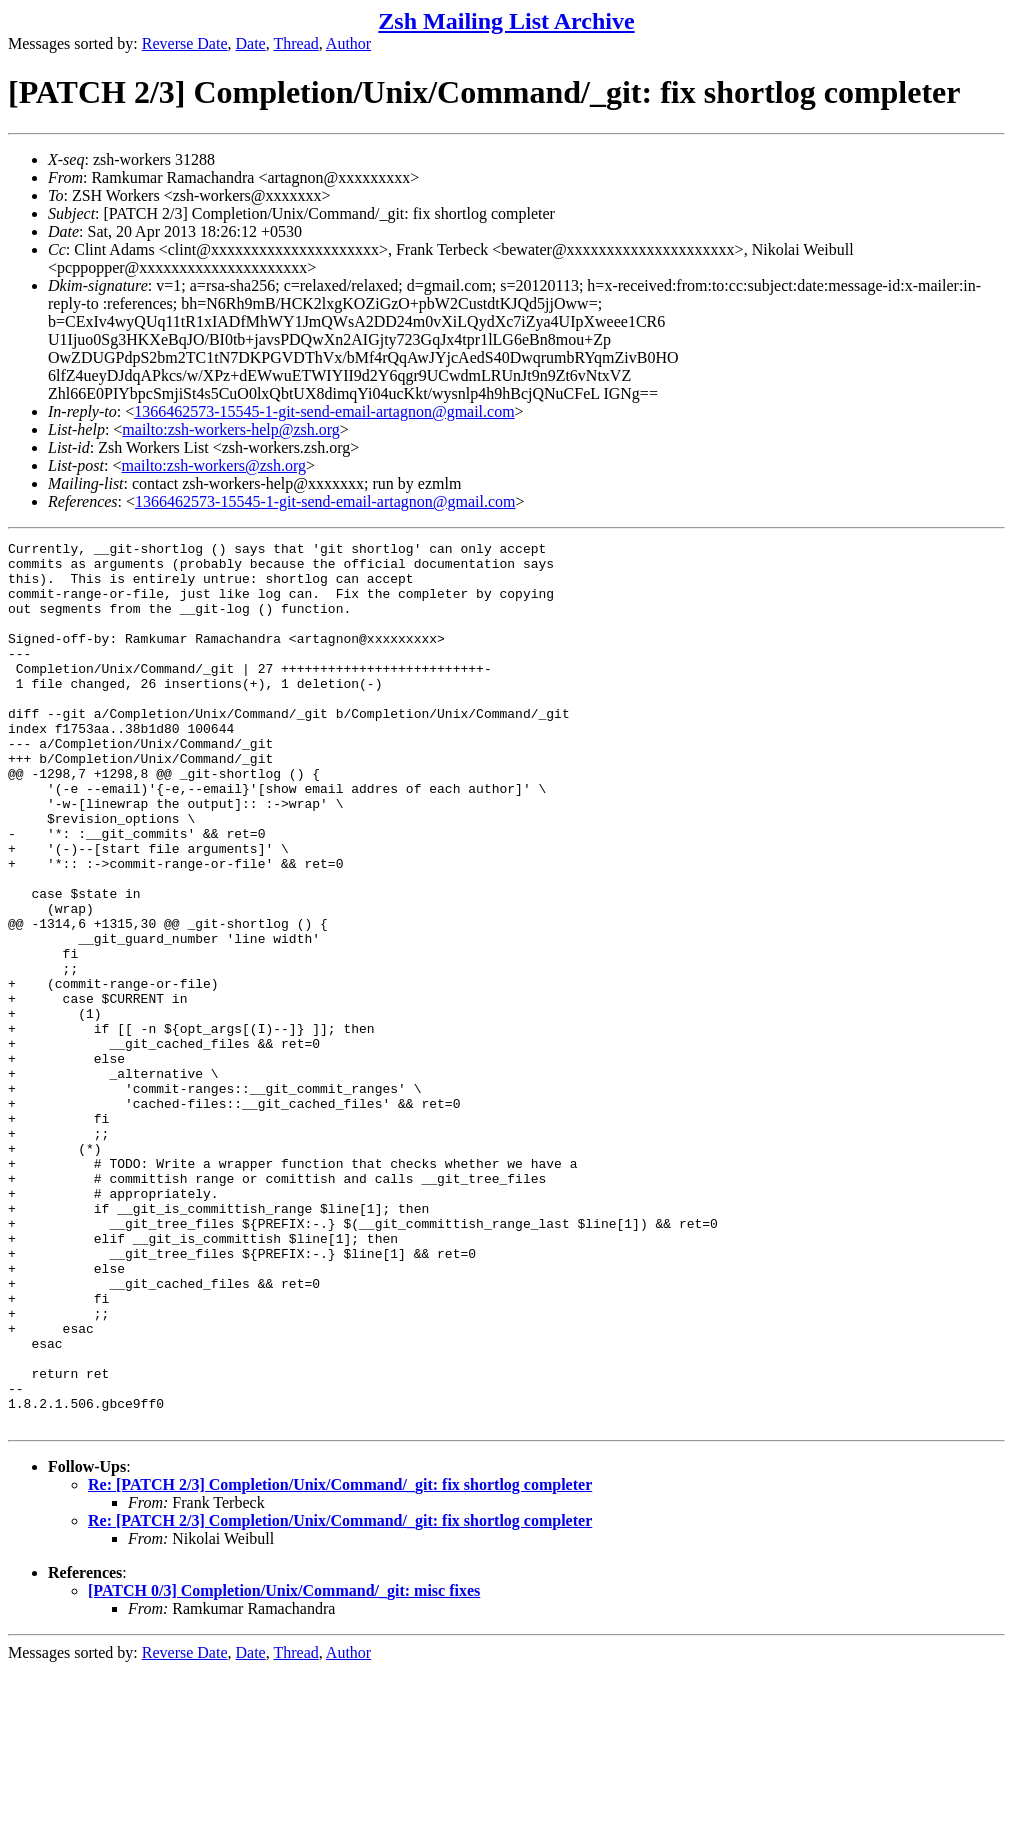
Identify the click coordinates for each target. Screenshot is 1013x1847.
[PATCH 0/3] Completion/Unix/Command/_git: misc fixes (284, 1767)
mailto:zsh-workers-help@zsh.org (231, 429)
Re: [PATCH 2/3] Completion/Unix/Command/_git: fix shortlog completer (340, 1661)
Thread (295, 43)
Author (348, 43)
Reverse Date (185, 43)
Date (251, 43)
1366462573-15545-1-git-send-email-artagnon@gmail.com (324, 411)
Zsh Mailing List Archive (506, 21)
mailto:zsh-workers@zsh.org (213, 465)
